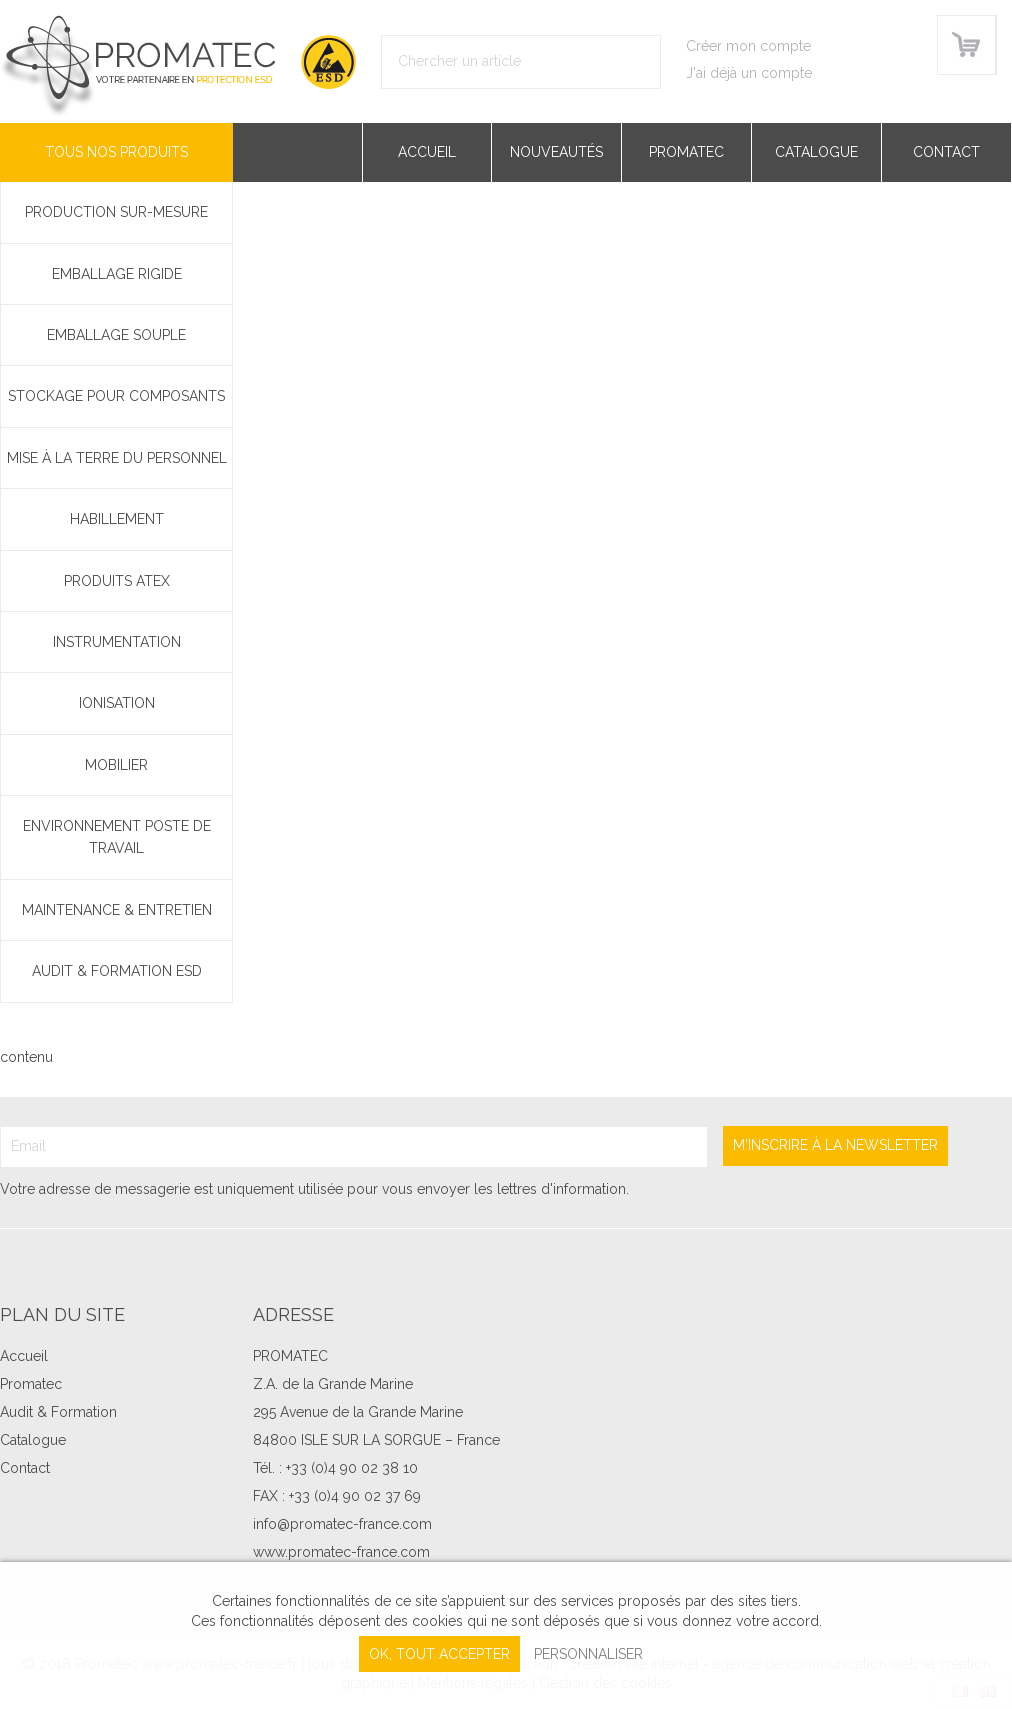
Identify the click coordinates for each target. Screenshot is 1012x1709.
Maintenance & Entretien (117, 910)
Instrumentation (117, 642)
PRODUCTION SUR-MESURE (116, 212)
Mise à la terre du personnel (117, 458)
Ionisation (117, 703)
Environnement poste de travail (117, 837)
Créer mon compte (748, 46)
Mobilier (116, 765)
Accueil (427, 152)
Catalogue (816, 152)
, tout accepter (439, 1654)
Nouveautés (556, 152)
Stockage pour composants (116, 396)
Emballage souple (116, 335)
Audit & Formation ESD (117, 971)
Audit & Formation (58, 1412)
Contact (946, 152)
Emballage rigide (117, 274)
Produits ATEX (117, 581)
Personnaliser (588, 1654)
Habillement (117, 519)
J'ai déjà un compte (749, 73)
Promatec (686, 152)
